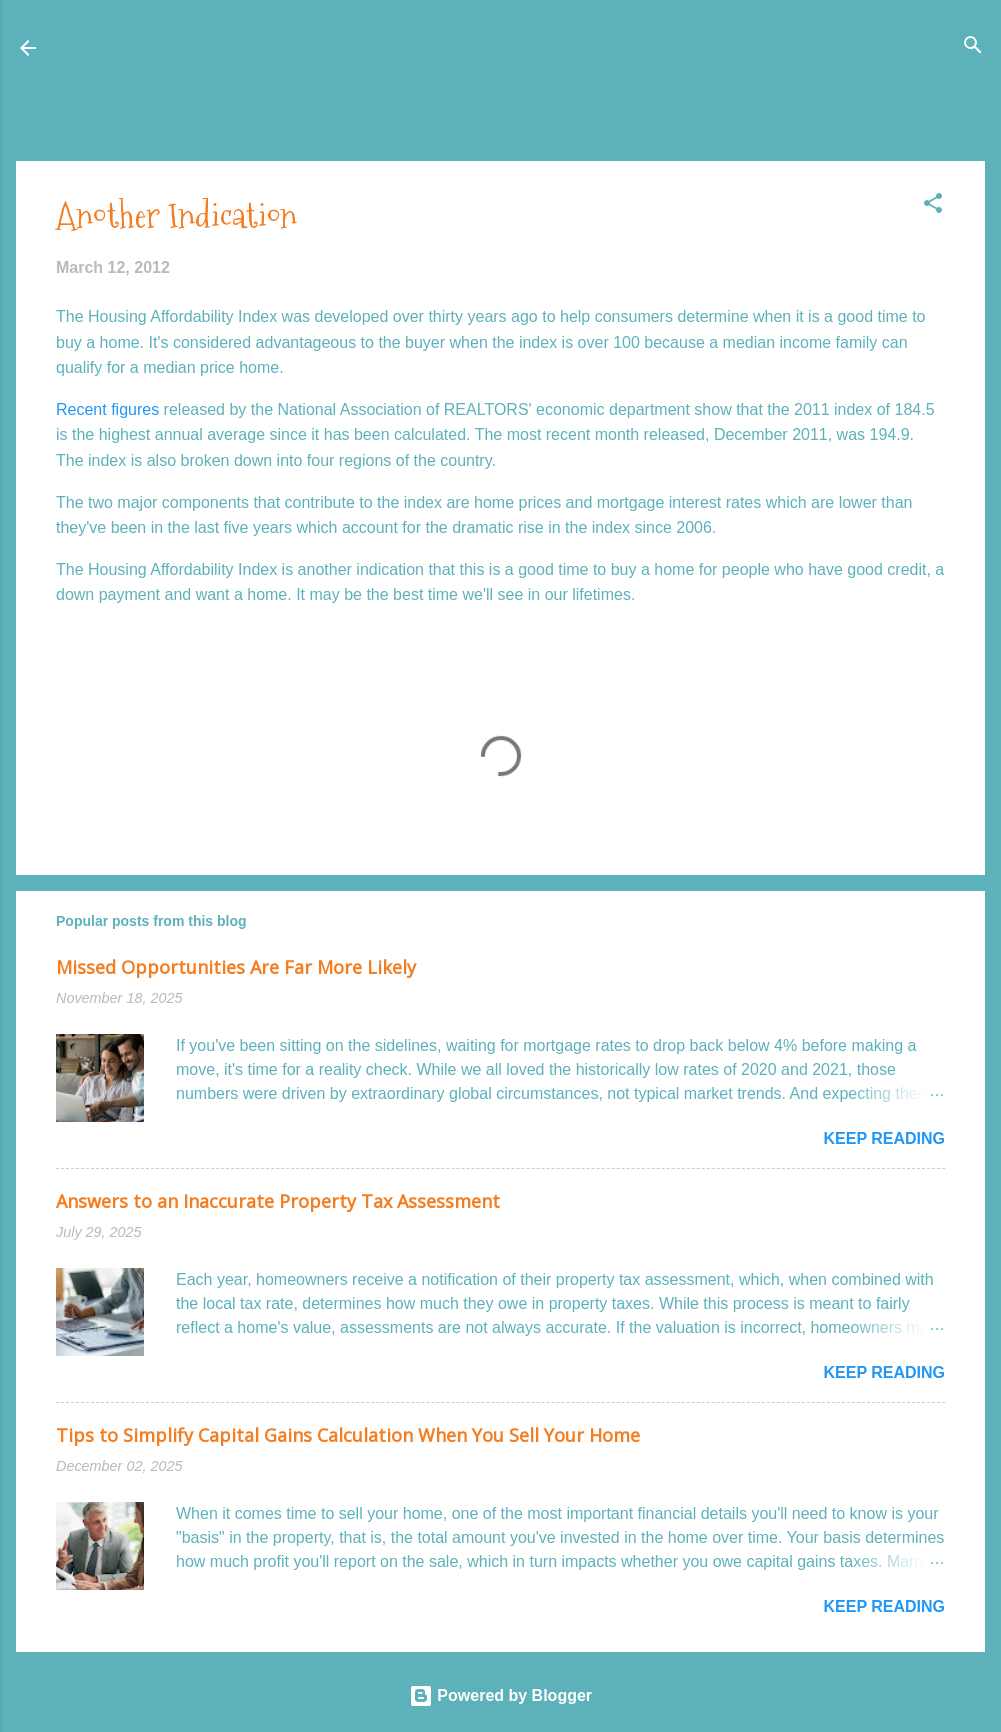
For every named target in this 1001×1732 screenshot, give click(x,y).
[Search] (973, 46)
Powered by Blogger (500, 1695)
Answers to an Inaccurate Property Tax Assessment (278, 1201)
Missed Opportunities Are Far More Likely (236, 967)
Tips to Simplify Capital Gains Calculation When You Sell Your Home (348, 1435)
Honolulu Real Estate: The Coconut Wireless (238, 47)
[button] (933, 204)
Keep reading (884, 1138)
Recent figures (107, 409)
